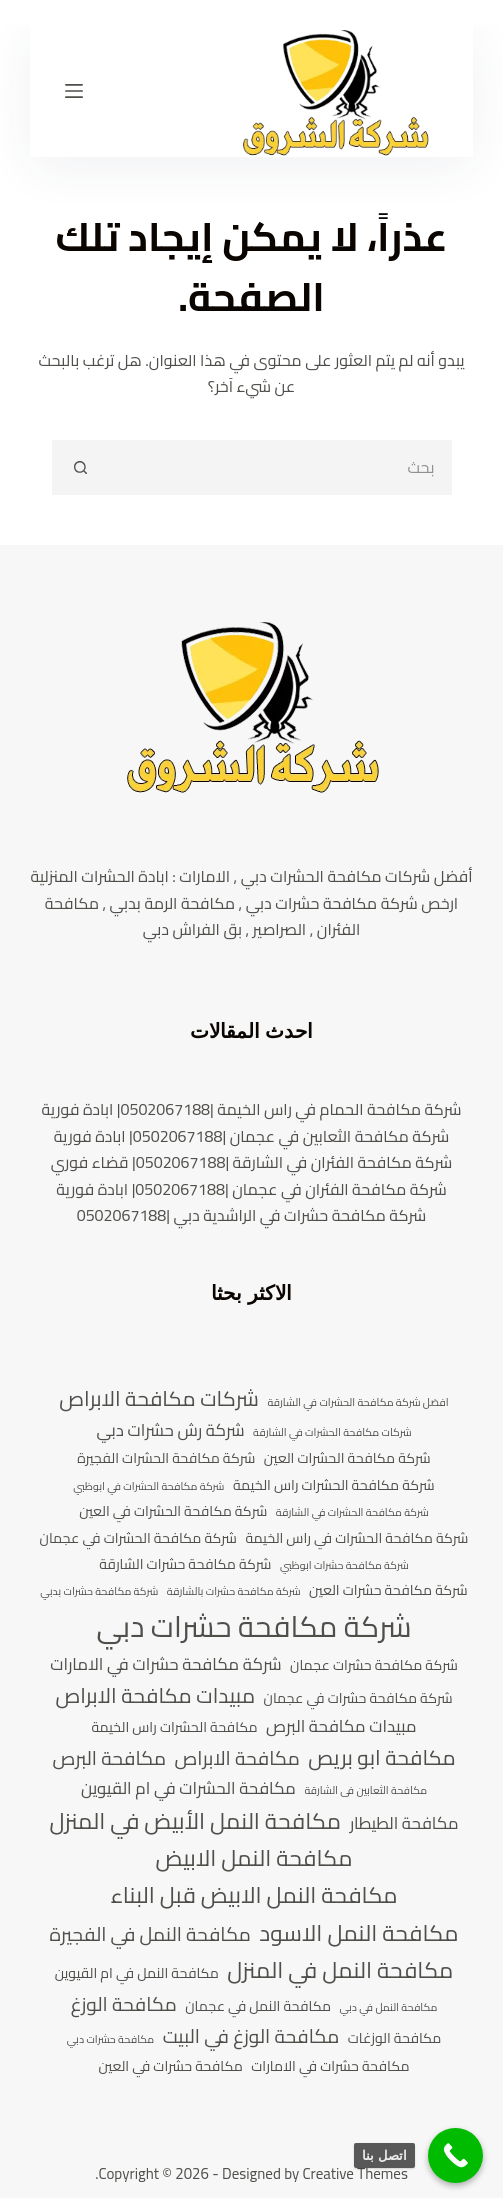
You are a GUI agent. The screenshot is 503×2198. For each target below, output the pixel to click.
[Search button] (79, 467)
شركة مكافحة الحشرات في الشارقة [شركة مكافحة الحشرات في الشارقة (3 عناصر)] (352, 1513)
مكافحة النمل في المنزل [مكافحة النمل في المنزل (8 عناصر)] (340, 1970)
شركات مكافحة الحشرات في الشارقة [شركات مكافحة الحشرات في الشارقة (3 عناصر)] (332, 1433)
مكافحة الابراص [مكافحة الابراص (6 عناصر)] (236, 1759)
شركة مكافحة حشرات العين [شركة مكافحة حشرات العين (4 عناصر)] (388, 1590)
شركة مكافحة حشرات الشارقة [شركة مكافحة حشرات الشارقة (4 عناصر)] (185, 1564)
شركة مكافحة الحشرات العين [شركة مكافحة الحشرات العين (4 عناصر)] (347, 1458)
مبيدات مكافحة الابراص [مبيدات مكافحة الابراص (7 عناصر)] (155, 1696)
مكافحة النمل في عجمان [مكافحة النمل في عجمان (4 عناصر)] (258, 2006)
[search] (279, 467)
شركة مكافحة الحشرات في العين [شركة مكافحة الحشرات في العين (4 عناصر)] (173, 1511)
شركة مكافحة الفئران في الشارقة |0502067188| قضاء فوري (252, 1162)
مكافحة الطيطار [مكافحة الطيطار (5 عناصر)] (404, 1824)
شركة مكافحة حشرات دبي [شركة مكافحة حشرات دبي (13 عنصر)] (253, 1627)
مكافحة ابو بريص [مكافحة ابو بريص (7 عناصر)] (381, 1758)
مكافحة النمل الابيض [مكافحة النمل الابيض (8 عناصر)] (254, 1858)
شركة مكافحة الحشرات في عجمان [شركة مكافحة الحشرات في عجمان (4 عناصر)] (138, 1538)
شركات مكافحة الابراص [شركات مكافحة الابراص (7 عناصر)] (159, 1399)
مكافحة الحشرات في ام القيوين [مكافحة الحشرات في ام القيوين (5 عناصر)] (188, 1789)
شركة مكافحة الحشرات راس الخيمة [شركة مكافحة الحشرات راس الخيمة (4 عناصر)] (334, 1485)
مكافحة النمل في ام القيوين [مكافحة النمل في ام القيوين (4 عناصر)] (137, 1973)
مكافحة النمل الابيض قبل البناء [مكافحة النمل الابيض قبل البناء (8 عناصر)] (253, 1895)
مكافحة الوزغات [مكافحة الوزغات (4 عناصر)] (395, 2038)
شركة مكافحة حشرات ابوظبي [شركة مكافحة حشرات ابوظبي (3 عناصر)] (344, 1566)
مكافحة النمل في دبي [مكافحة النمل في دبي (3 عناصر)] (389, 2008)
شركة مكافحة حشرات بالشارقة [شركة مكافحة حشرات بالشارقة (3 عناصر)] (234, 1592)
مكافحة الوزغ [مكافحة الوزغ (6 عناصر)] (124, 2005)
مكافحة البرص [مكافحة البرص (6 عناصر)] (109, 1759)
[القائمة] (74, 91)
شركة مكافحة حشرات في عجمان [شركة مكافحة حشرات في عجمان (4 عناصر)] (358, 1698)
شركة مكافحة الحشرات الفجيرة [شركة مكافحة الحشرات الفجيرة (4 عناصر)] (166, 1458)
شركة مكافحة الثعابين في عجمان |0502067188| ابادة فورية (252, 1136)
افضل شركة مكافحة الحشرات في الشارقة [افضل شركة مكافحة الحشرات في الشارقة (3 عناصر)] (357, 1403)
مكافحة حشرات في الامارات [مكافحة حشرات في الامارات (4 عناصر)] (330, 2066)
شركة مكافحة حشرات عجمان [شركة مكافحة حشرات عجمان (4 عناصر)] (374, 1665)
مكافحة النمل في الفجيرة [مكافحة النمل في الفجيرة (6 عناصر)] (150, 1935)
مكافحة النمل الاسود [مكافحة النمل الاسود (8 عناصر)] (358, 1933)
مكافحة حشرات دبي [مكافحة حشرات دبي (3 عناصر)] (111, 2040)
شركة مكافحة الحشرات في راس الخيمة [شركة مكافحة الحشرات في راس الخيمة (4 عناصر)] (356, 1538)
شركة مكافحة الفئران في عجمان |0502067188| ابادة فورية (251, 1189)
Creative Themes (355, 2173)
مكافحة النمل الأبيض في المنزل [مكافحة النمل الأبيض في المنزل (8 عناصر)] (195, 1821)
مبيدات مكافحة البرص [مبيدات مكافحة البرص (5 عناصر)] (341, 1727)
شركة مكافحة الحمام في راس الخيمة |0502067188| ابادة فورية (251, 1109)
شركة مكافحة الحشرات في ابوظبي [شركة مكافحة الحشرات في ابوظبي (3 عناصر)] (148, 1487)
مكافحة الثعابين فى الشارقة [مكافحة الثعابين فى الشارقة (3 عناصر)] (365, 1791)
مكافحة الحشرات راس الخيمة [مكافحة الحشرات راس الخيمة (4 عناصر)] (174, 1727)
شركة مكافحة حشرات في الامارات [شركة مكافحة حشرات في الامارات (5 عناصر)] (165, 1665)
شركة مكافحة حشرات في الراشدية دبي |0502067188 (252, 1215)
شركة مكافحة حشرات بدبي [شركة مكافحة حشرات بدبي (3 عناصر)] (99, 1592)
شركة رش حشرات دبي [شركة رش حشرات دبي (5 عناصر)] (170, 1431)
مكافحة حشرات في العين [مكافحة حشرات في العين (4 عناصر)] (171, 2066)
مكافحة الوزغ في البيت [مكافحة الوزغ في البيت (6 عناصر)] (251, 2037)
